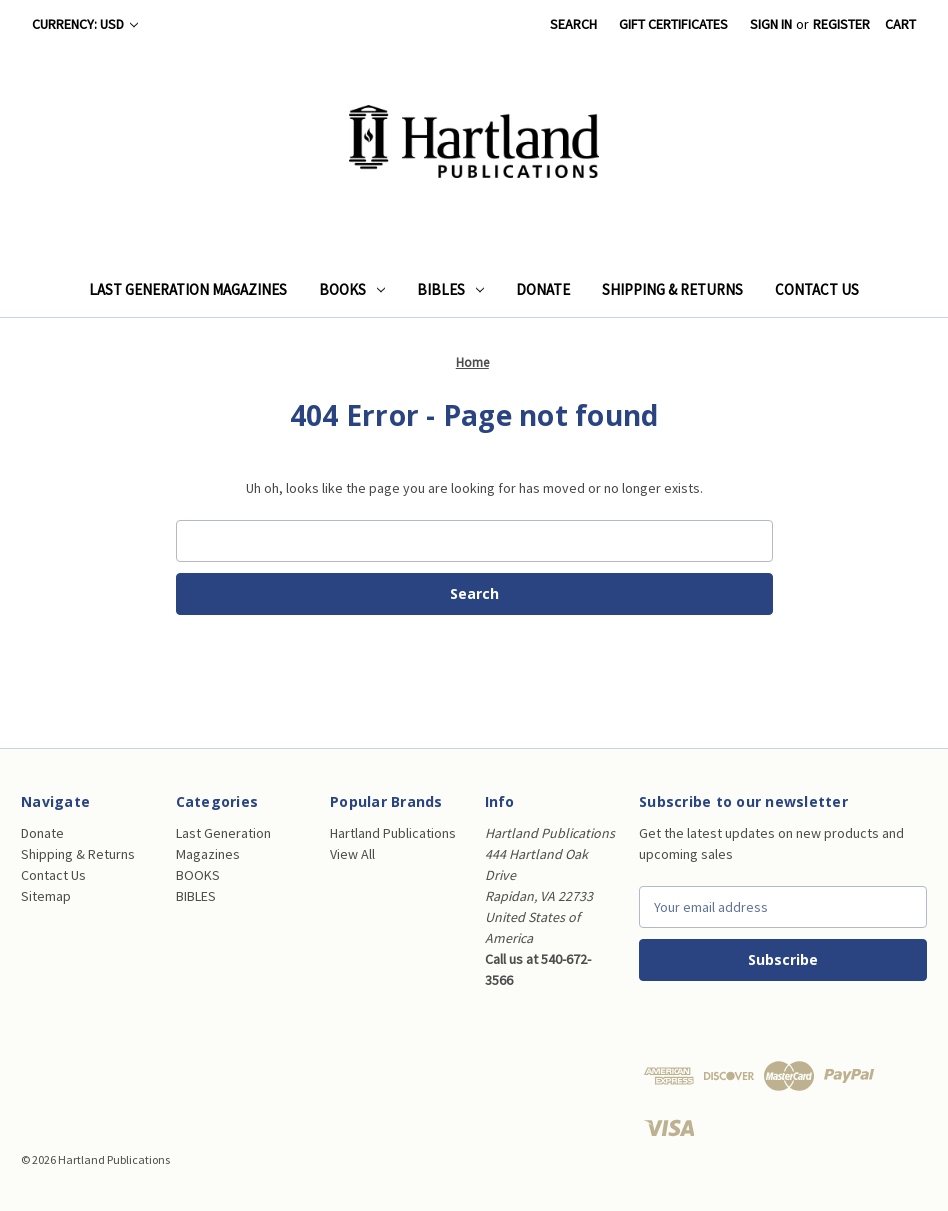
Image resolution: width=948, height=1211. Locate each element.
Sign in (771, 24)
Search (573, 24)
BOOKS (352, 289)
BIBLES (450, 289)
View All (352, 854)
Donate (543, 289)
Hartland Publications (393, 833)
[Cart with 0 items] (900, 24)
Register (841, 24)
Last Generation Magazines (188, 289)
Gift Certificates (673, 24)
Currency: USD (85, 24)
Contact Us (817, 289)
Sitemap (46, 896)
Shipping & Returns (672, 289)
